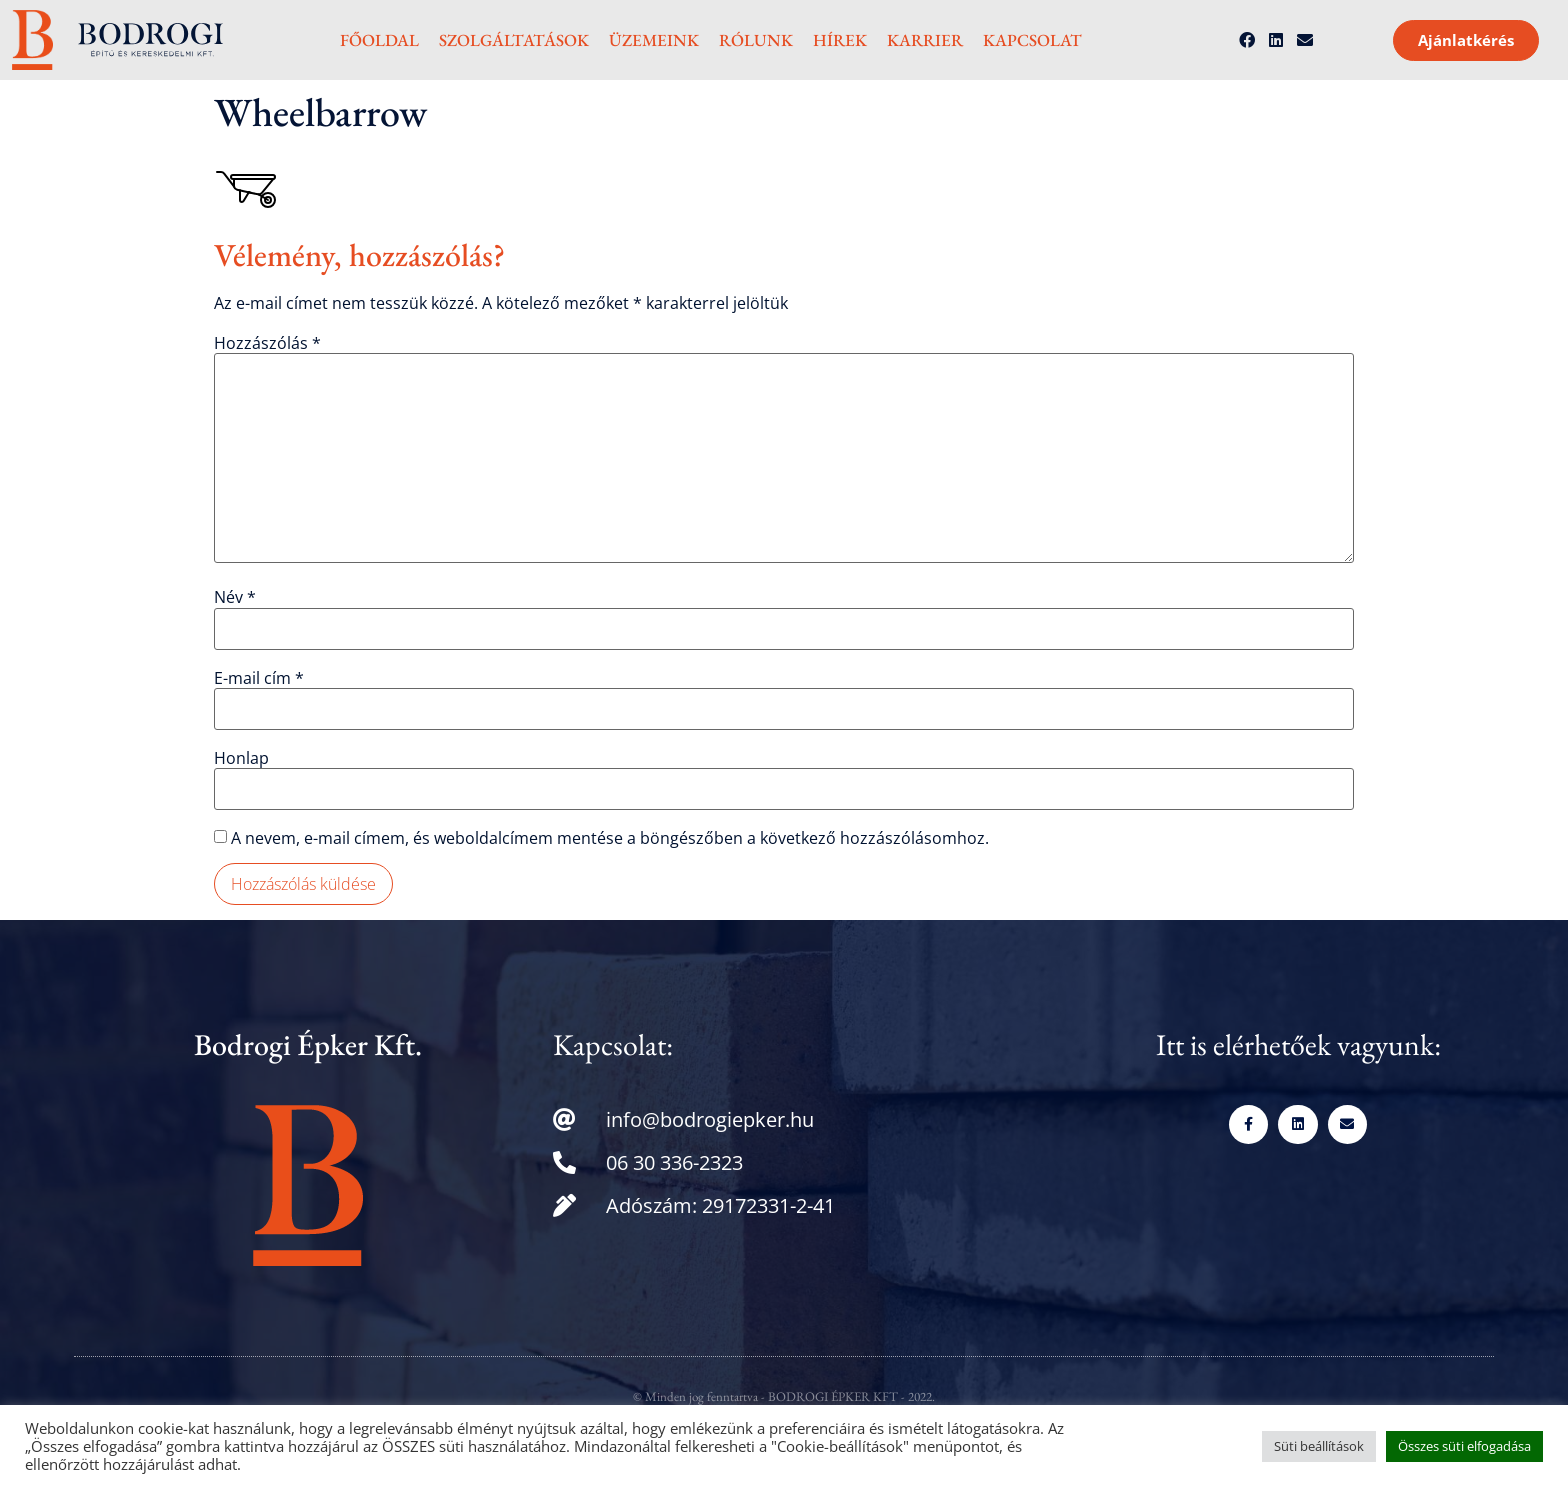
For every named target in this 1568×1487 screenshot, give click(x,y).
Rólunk (756, 40)
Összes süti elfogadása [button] (1464, 1446)
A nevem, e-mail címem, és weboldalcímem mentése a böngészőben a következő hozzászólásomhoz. (610, 838)
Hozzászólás (267, 343)
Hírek (840, 40)
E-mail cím (259, 678)
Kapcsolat (1032, 40)
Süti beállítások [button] (1319, 1446)
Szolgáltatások (514, 40)
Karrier (925, 40)
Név (235, 597)
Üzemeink (654, 40)
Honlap (241, 758)
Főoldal (379, 40)
